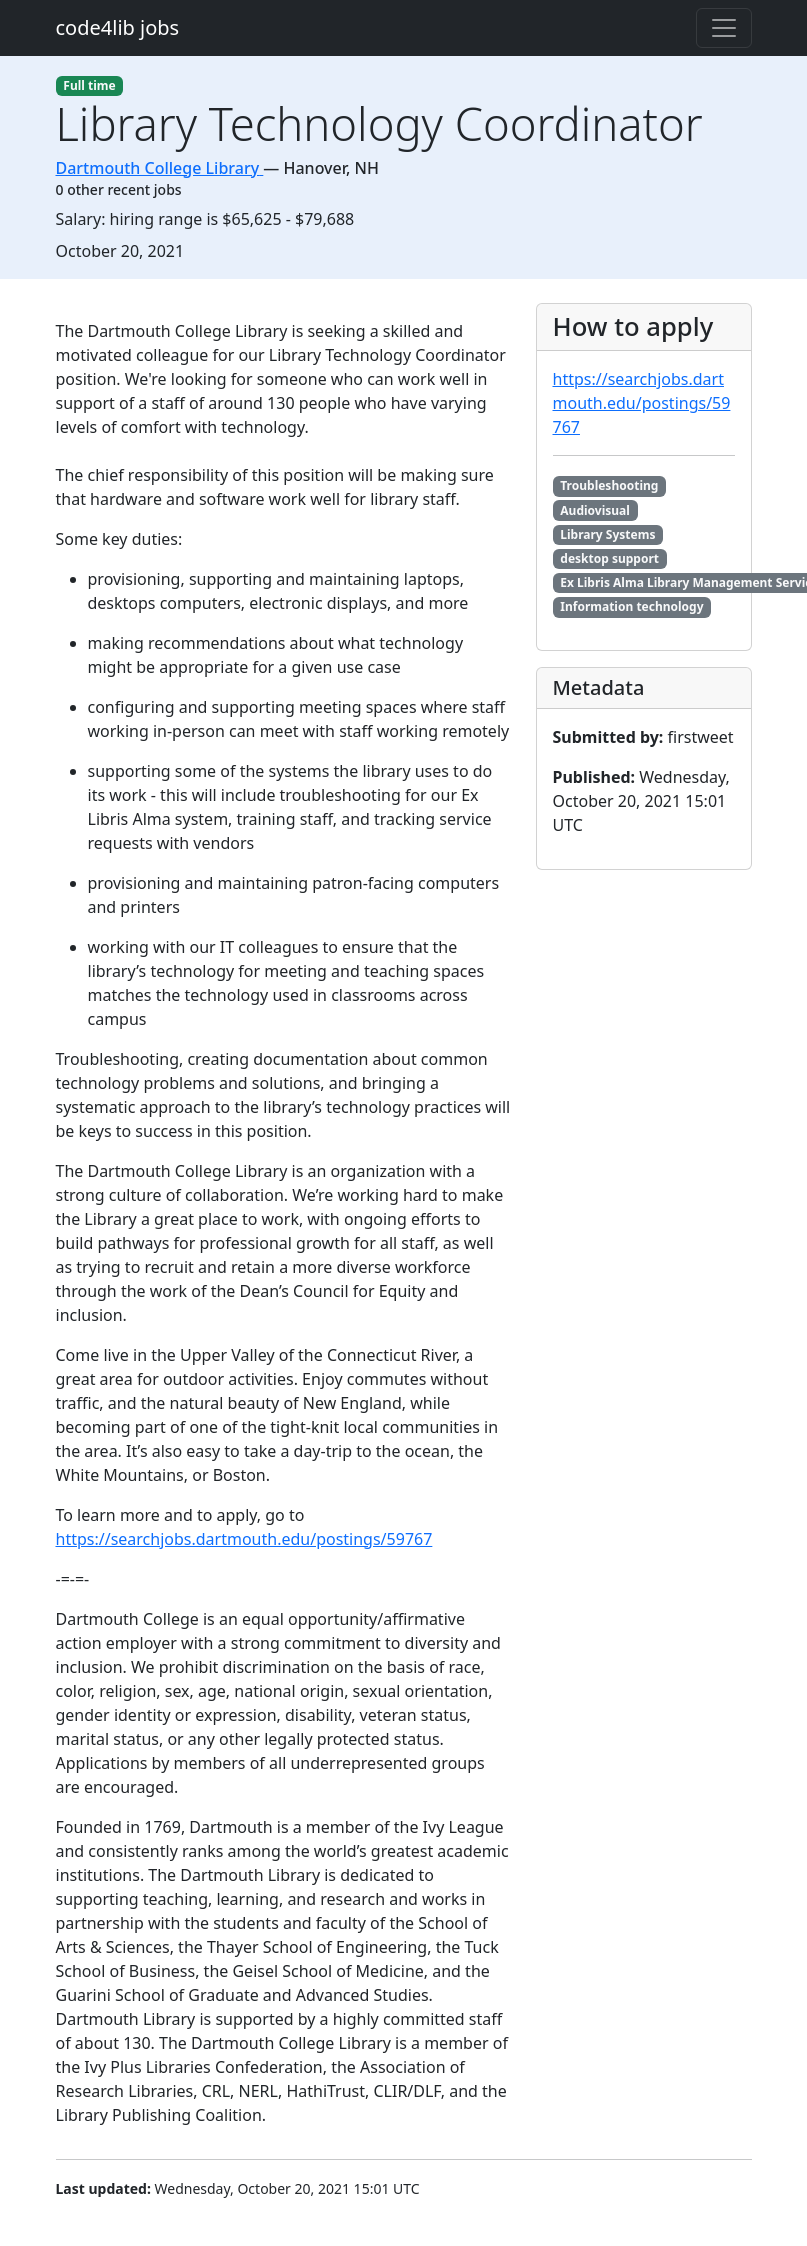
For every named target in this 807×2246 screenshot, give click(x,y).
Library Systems (607, 534)
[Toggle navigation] (724, 28)
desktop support (609, 558)
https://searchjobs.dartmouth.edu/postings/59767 (244, 1539)
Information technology (631, 606)
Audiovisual (595, 510)
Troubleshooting (609, 485)
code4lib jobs (118, 27)
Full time (89, 85)
